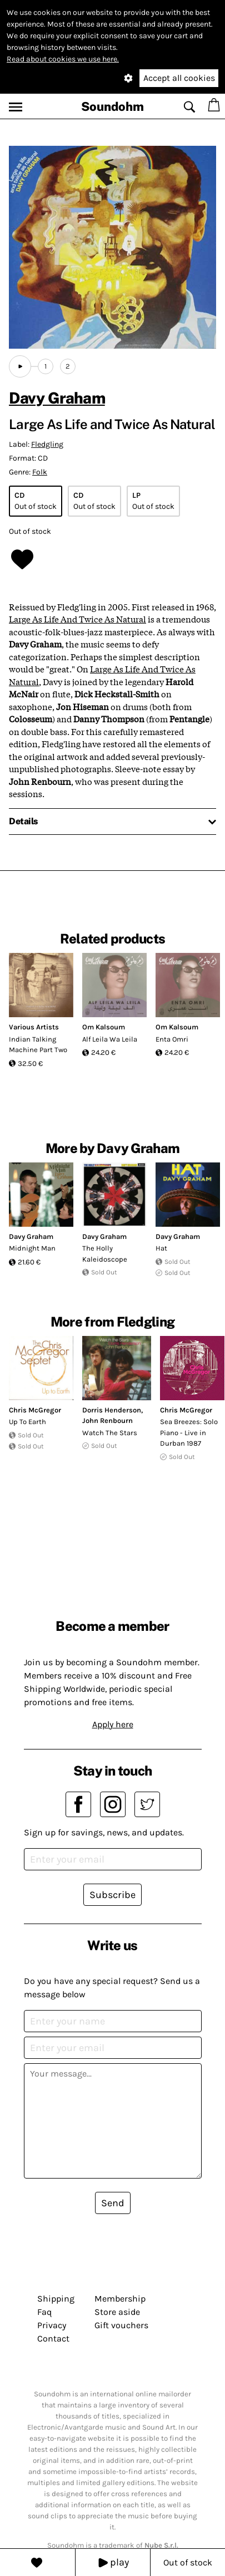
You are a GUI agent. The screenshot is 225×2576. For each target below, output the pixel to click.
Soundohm (112, 106)
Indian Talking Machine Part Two (38, 1044)
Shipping (55, 2298)
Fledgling (47, 444)
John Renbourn (107, 1420)
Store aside (117, 2312)
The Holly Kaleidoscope (104, 1253)
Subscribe (112, 1895)
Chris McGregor (35, 1410)
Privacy (51, 2325)
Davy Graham (57, 398)
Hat (161, 1248)
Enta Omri (172, 1039)
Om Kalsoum (103, 1027)
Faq (44, 2312)
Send (112, 2203)
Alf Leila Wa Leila (109, 1039)
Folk (39, 472)
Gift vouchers (121, 2325)
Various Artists (34, 1027)
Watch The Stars (109, 1433)
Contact (53, 2338)
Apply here (112, 1724)
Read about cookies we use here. (63, 59)
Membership (120, 2298)
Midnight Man (32, 1248)
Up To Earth (27, 1421)
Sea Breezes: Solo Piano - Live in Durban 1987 (189, 1432)
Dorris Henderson (111, 1410)
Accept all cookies (179, 78)
